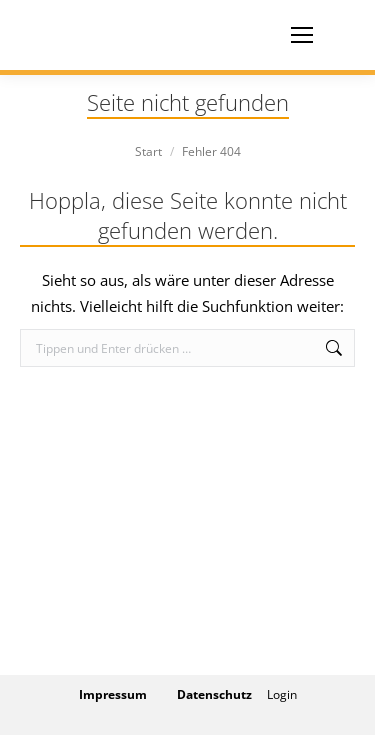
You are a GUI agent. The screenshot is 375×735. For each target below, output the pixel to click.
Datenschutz (214, 694)
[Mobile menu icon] (302, 35)
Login (282, 694)
